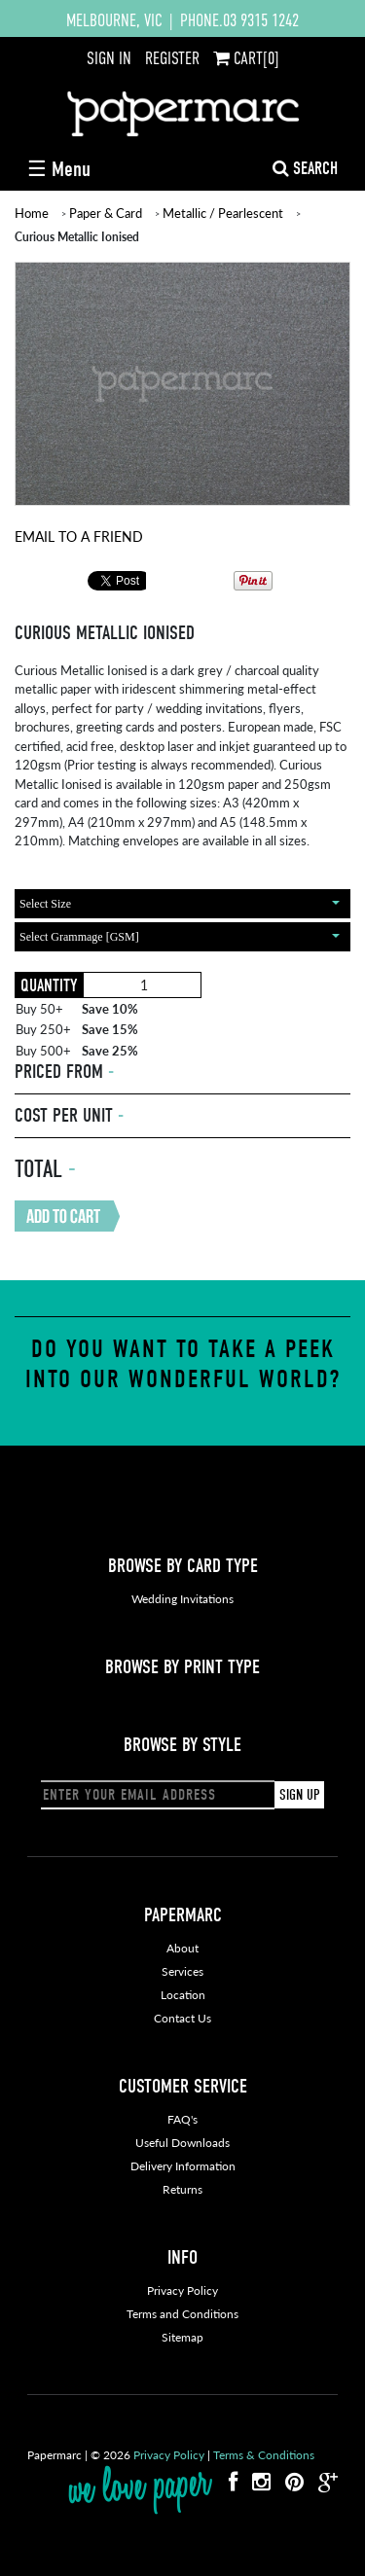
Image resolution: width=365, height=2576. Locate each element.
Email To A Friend (79, 536)
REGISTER (172, 58)
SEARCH (305, 169)
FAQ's (182, 2119)
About (182, 1948)
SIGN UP (299, 1795)
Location (183, 1994)
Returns (182, 2189)
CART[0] (246, 58)
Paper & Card (105, 212)
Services (182, 1971)
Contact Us (182, 2018)
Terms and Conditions (182, 2314)
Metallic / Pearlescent (223, 212)
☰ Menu (59, 169)
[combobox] (182, 903)
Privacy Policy (182, 2290)
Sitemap (182, 2337)
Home (32, 212)
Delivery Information (183, 2166)
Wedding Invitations (182, 1599)
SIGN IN (109, 58)
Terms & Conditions (263, 2455)
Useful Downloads (182, 2142)
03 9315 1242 (261, 20)
